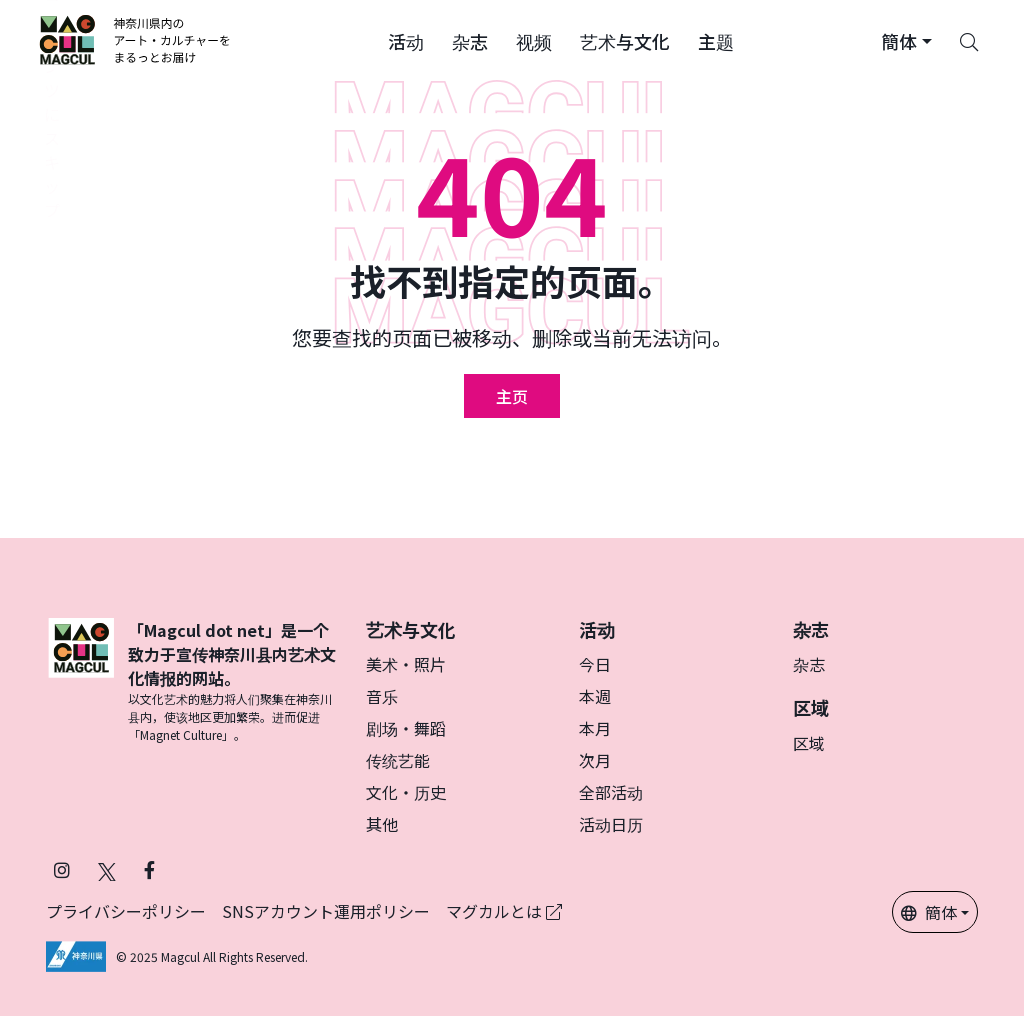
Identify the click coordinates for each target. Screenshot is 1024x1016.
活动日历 (611, 824)
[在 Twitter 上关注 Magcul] (107, 869)
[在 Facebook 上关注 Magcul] (149, 869)
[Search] (969, 40)
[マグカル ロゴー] (135, 40)
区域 (809, 743)
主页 (512, 396)
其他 (382, 824)
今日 (595, 664)
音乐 (382, 696)
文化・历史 (406, 792)
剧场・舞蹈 (406, 728)
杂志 (809, 664)
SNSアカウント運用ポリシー (326, 911)
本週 (595, 696)
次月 (595, 760)
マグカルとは (504, 911)
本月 (595, 728)
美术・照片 (406, 664)
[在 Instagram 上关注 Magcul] (62, 869)
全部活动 (611, 792)
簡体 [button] (929, 912)
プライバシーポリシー (126, 911)
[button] (406, 40)
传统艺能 (398, 760)
